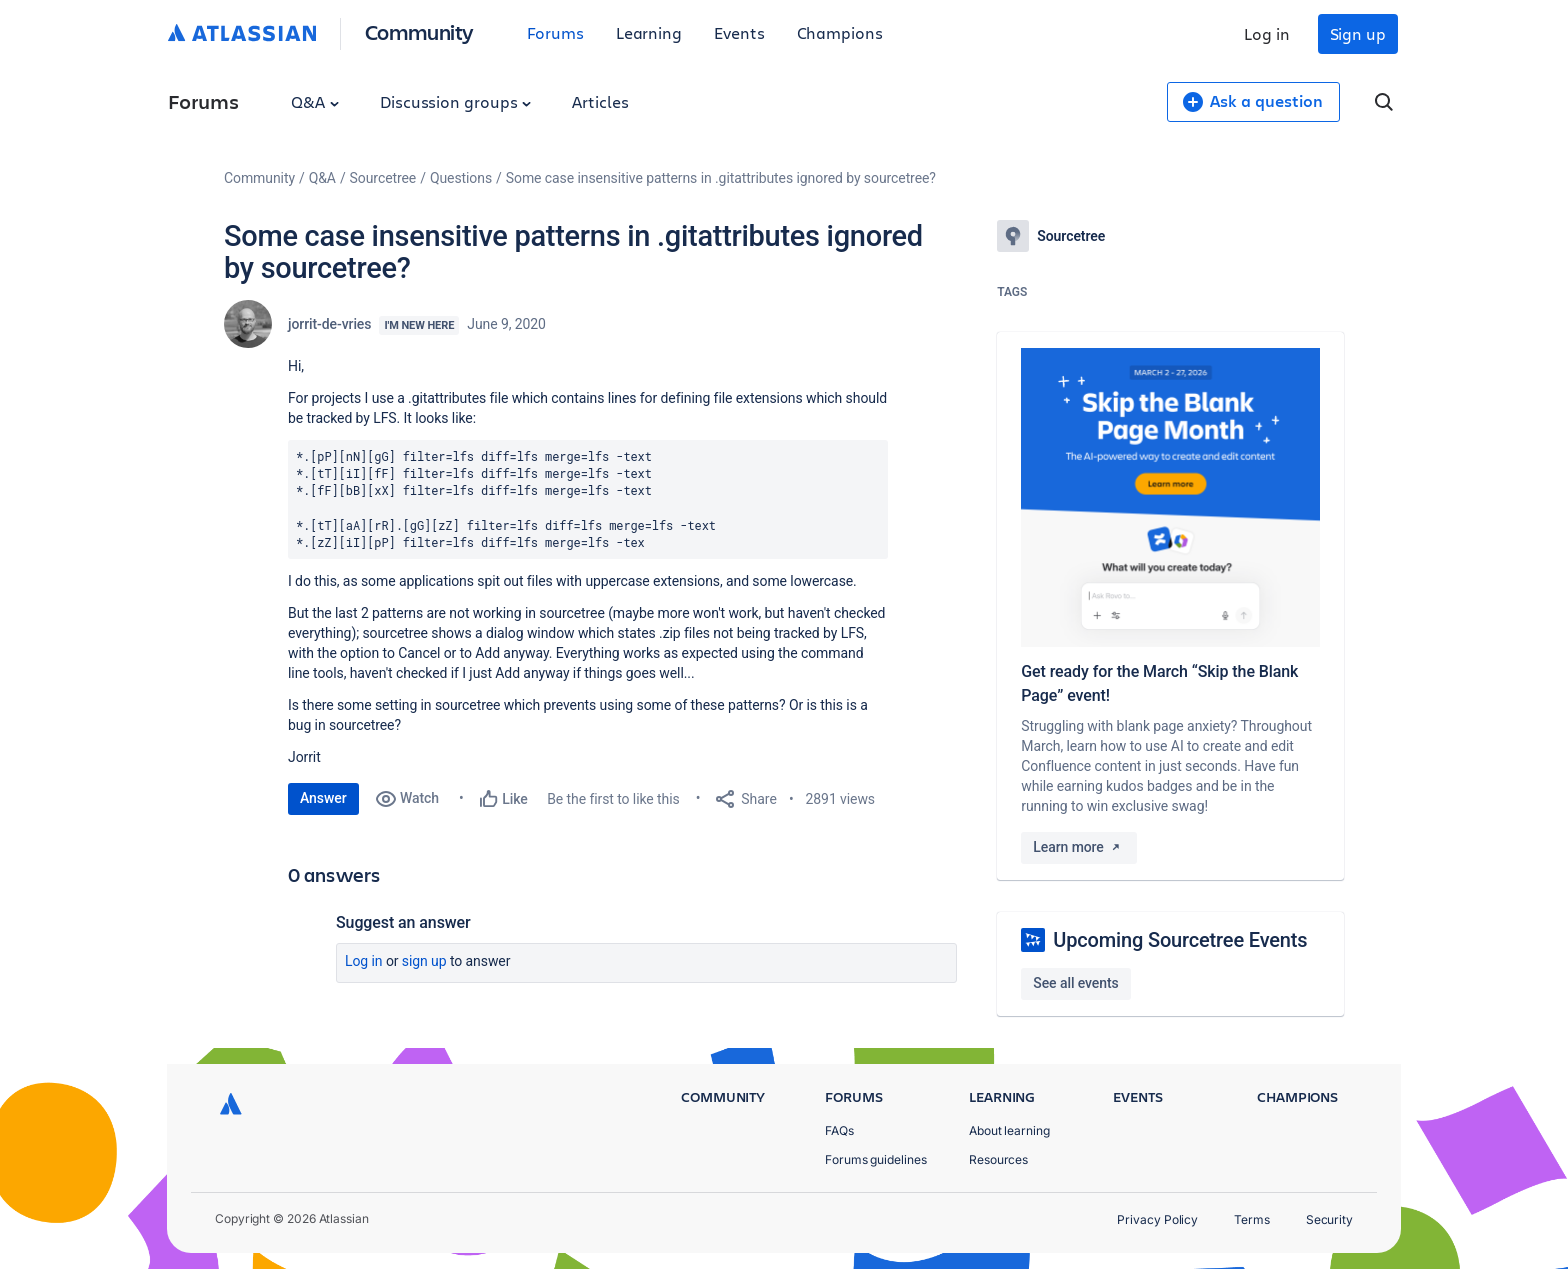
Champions (840, 32)
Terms (1252, 1219)
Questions (461, 178)
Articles (600, 101)
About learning (1009, 1130)
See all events (1075, 983)
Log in (1267, 33)
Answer (323, 798)
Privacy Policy (1157, 1219)
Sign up (1358, 33)
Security (1329, 1219)
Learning (649, 32)
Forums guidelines (876, 1159)
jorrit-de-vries (329, 324)
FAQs (839, 1130)
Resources (998, 1159)
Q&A (315, 101)
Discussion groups (456, 101)
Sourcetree (383, 178)
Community (419, 31)
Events (739, 32)
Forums (555, 32)
